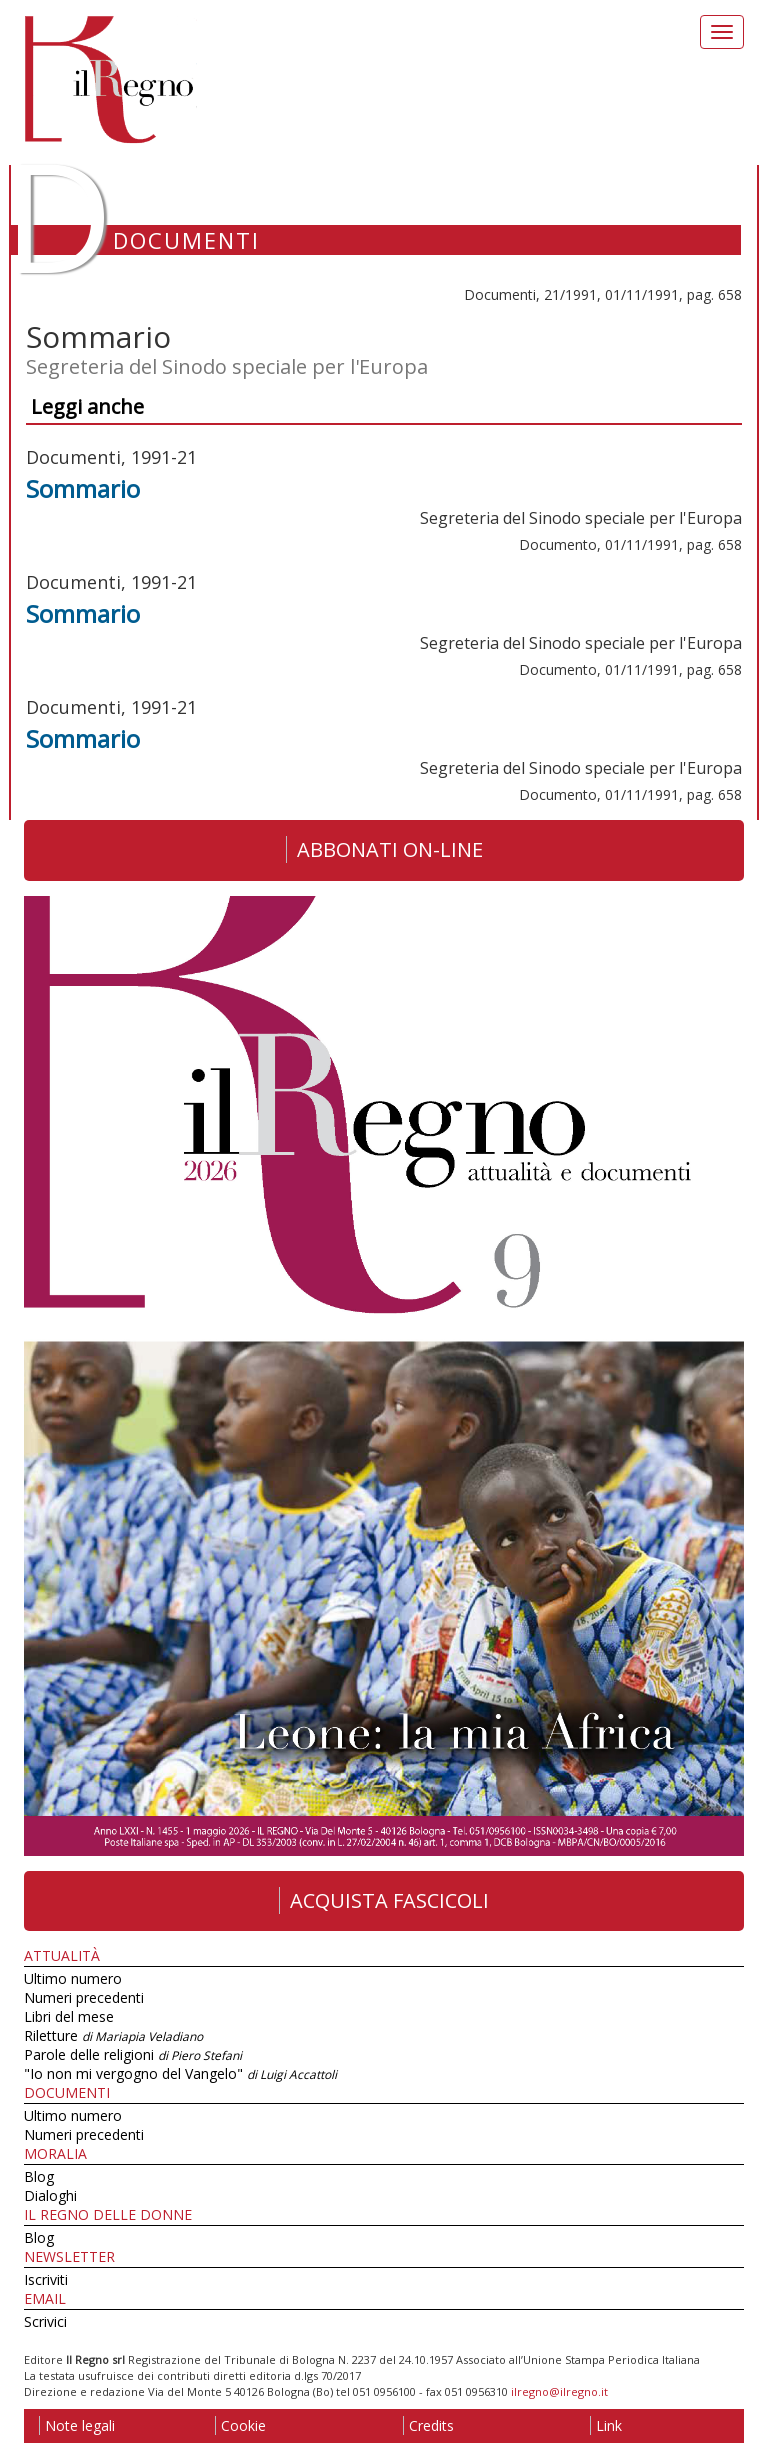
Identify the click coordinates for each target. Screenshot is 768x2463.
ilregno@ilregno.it (559, 2391)
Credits (428, 2425)
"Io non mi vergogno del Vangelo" (180, 2073)
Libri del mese (69, 2016)
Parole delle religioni (133, 2054)
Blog (39, 2176)
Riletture (113, 2035)
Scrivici (45, 2321)
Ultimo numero (73, 1978)
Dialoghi (50, 2195)
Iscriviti (46, 2279)
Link (606, 2425)
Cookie (240, 2425)
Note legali (77, 2425)
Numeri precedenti (84, 1997)
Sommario (83, 488)
